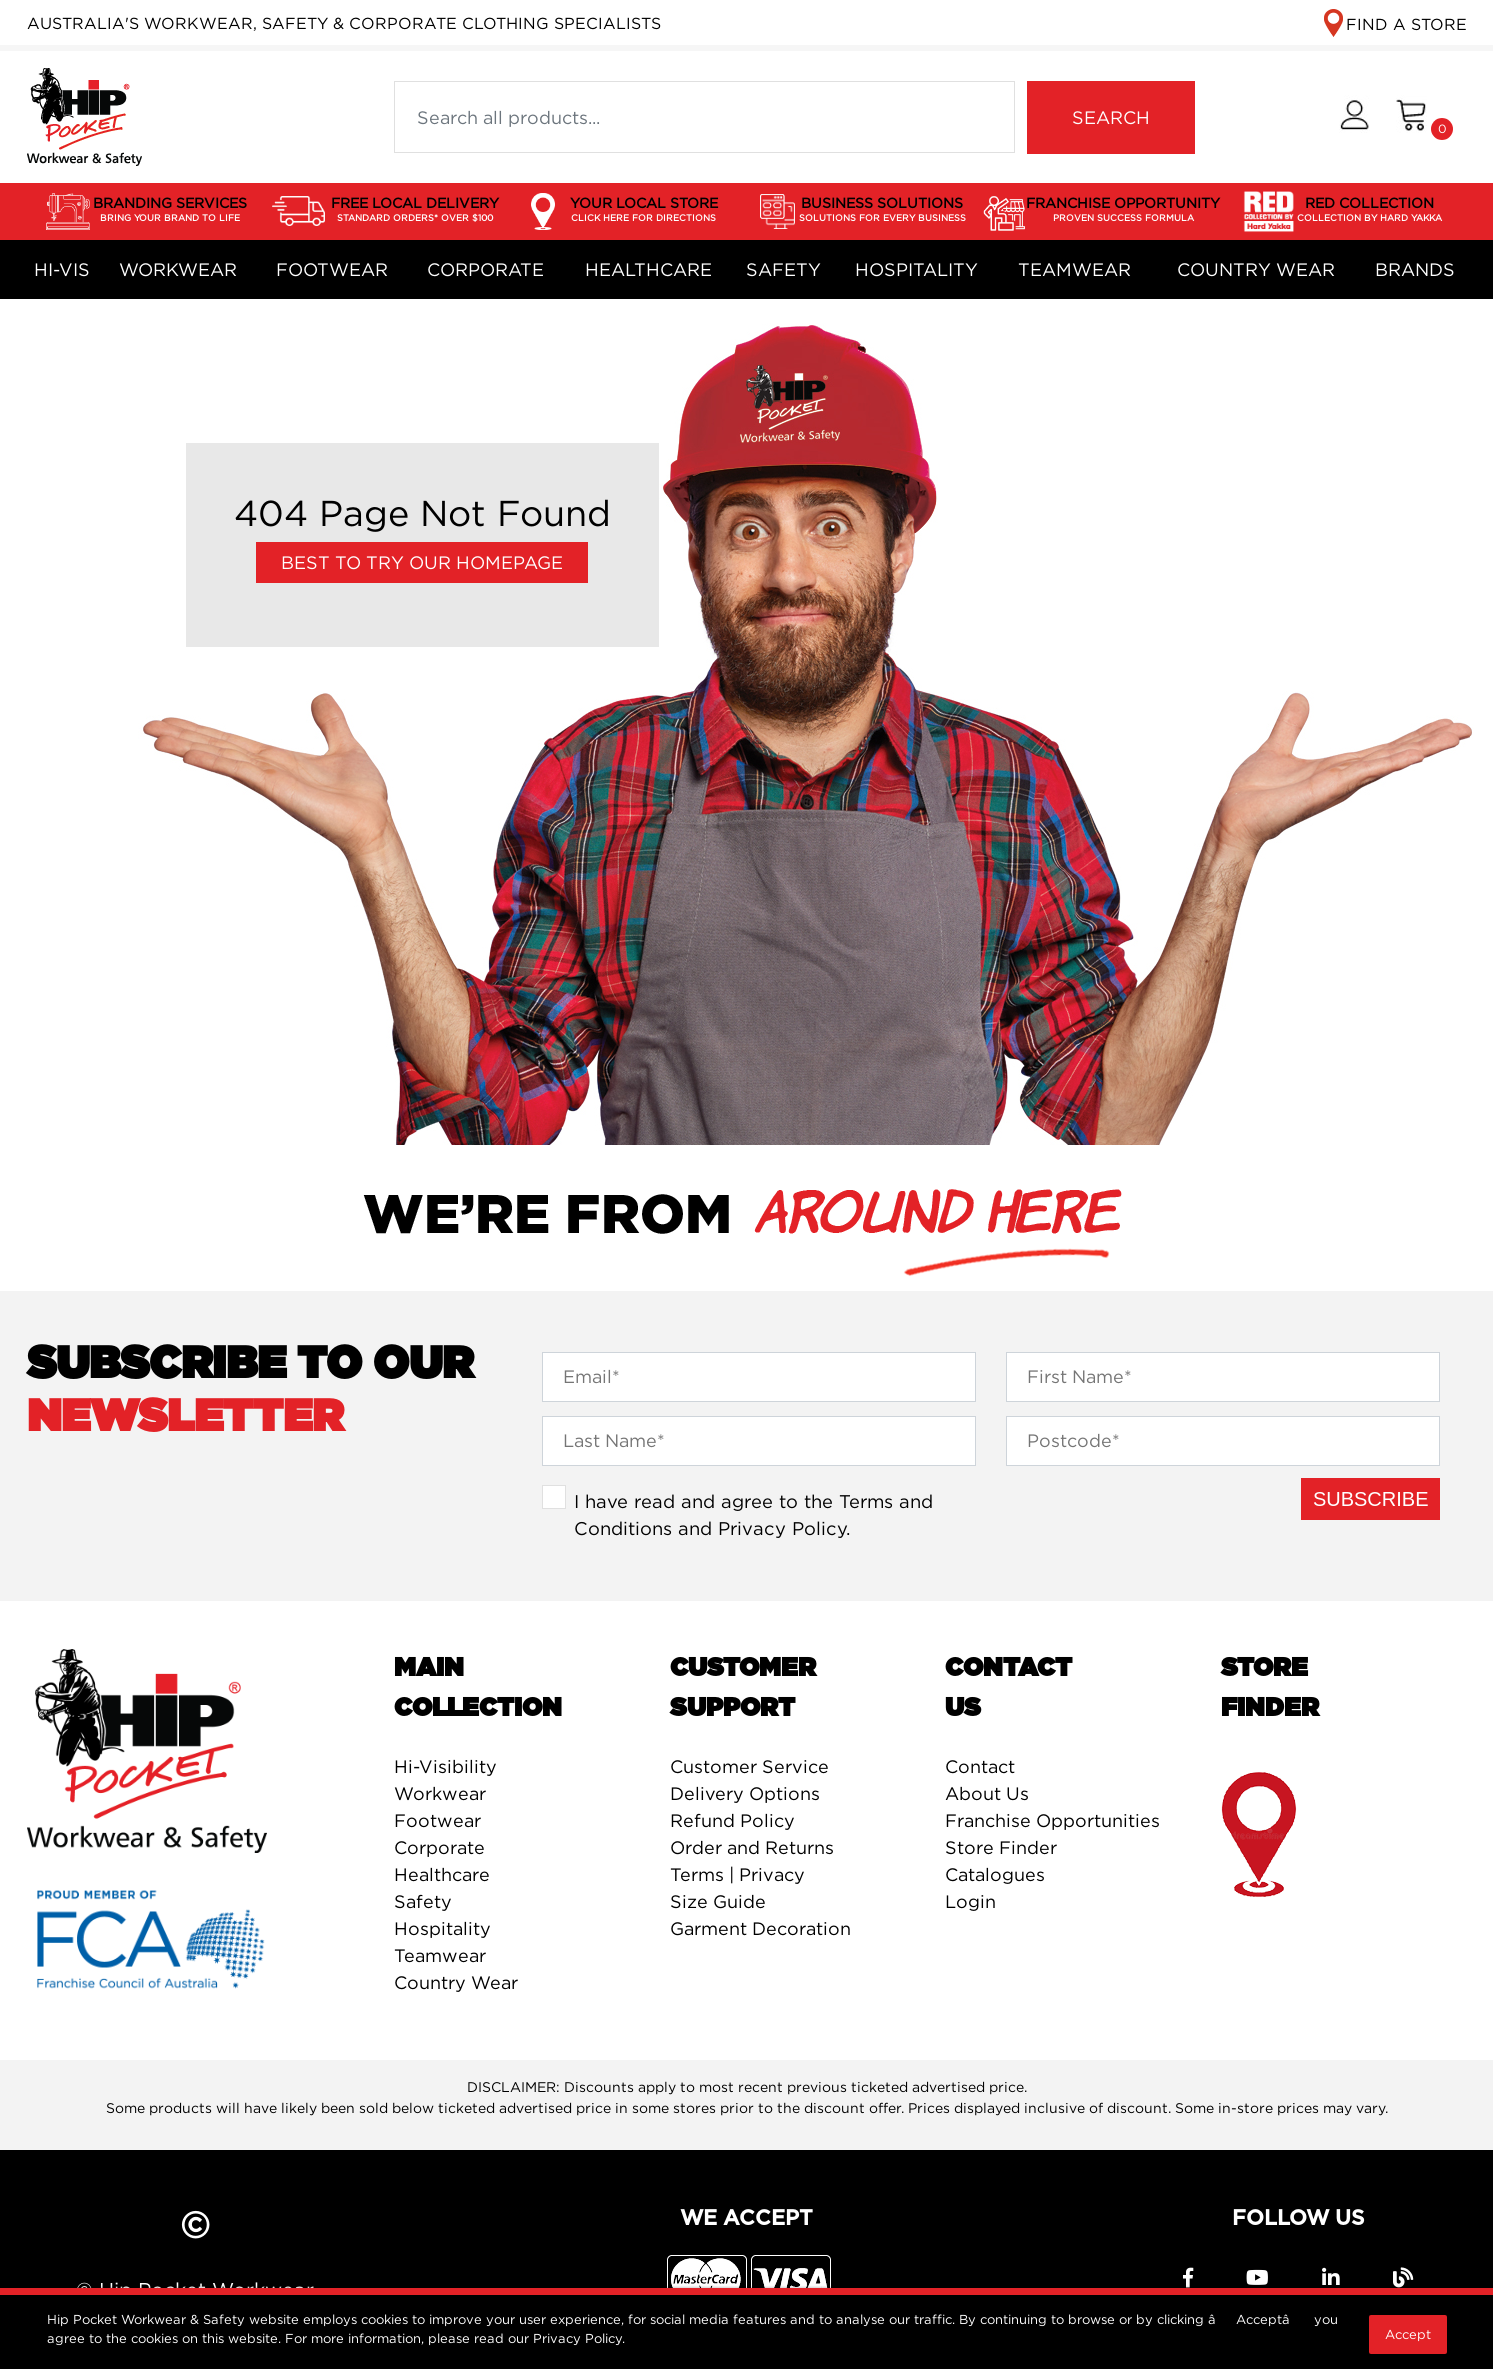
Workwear (178, 269)
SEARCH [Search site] (1111, 117)
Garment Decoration (760, 1928)
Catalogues (995, 1874)
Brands (1415, 269)
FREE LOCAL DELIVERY (415, 210)
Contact (980, 1766)
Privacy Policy (782, 1528)
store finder (1260, 1835)
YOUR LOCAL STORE (644, 210)
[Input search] (704, 117)
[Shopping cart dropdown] (1424, 117)
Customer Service (749, 1766)
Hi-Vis (62, 269)
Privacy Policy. (579, 2338)
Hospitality (916, 269)
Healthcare (648, 269)
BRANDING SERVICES (170, 210)
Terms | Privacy (737, 1874)
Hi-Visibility (445, 1766)
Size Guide (718, 1901)
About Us (987, 1793)
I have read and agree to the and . (753, 1515)
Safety (783, 269)
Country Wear (1256, 269)
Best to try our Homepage (422, 562)
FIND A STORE (1406, 24)
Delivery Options (745, 1793)
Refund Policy (732, 1820)
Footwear (332, 269)
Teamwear (1074, 269)
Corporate (485, 269)
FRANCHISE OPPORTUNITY (1123, 210)
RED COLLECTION (1369, 210)
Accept (1408, 2334)
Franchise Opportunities (1052, 1820)
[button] (1354, 117)
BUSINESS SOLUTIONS (882, 210)
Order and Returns (752, 1847)
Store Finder (1001, 1847)
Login (970, 1901)
